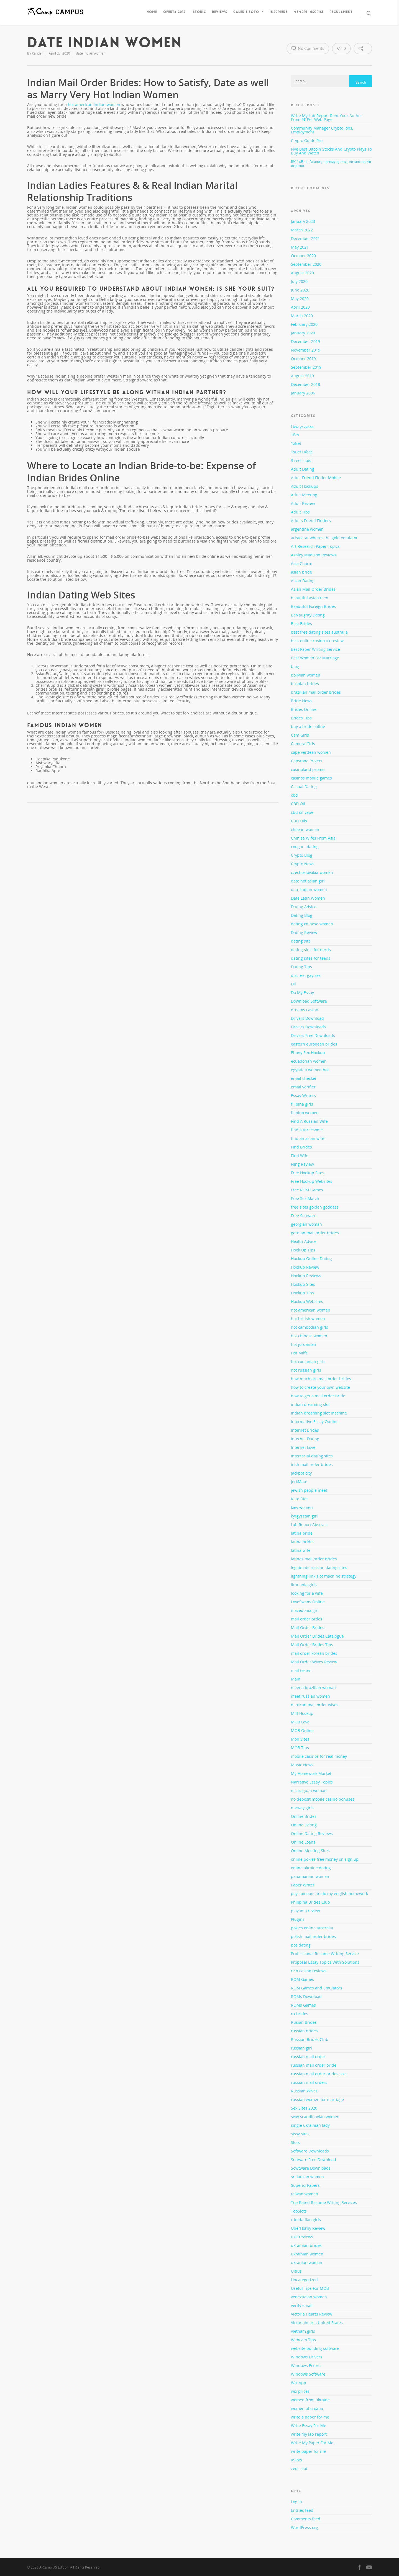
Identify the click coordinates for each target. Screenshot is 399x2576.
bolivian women (305, 675)
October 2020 (303, 255)
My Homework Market (311, 1773)
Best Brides (301, 623)
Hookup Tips (302, 1292)
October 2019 (303, 358)
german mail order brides (315, 1232)
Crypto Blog (301, 855)
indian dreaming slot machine (319, 1413)
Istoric (198, 12)
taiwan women (304, 2193)
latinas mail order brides (314, 1558)
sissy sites (300, 2133)
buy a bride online (308, 726)
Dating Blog (301, 915)
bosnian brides (305, 683)
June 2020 (300, 290)
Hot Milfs (299, 1353)
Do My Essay (302, 992)
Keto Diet (299, 1498)
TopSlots (299, 2211)
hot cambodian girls (309, 1327)
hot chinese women (309, 1335)
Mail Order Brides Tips (312, 1644)
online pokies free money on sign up (325, 1859)
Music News (302, 1764)
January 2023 (303, 221)
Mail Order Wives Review (314, 1661)
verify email (302, 2305)
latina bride (302, 1533)
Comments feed (305, 2518)
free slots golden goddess (315, 1207)
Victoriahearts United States (317, 2322)
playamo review (305, 1910)
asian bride (301, 572)
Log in (296, 2501)
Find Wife (299, 1155)
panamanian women (310, 1876)
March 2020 (302, 315)
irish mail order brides (312, 1464)
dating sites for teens (310, 958)
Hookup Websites (307, 1301)
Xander (37, 53)
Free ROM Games (307, 1190)
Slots (295, 2142)
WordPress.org (304, 2527)
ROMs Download (306, 1996)
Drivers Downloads (308, 1026)
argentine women (307, 529)
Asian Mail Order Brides (313, 589)
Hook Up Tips (303, 1250)
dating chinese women (312, 923)
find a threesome (307, 1129)
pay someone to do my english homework (329, 1893)
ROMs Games (303, 2005)
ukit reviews (302, 2236)
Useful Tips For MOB (310, 2288)
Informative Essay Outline (315, 1421)
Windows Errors (305, 2365)
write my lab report (309, 2434)
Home (152, 12)
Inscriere (278, 12)
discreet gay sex (306, 975)
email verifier (303, 1087)
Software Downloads (310, 2151)
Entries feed (302, 2510)
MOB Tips (300, 1747)
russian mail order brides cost (319, 2073)
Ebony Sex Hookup (308, 1052)
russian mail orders (309, 2082)
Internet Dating (305, 1438)
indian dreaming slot (310, 1404)
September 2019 (306, 367)
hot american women (310, 1310)
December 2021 (305, 238)
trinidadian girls (306, 2219)
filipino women (305, 1112)
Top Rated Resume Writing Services (324, 2202)
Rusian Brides (304, 2022)
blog (295, 666)
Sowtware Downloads (311, 2168)
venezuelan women (309, 2296)
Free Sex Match (305, 1198)
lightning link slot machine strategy (323, 1576)
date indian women (90, 53)
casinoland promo (307, 769)
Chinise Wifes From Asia (313, 838)
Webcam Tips (303, 2339)
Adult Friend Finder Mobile (316, 477)
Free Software (303, 1215)
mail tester (301, 1670)
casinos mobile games (311, 778)
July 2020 (299, 281)
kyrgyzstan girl (304, 1516)
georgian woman (306, 1224)
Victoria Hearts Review (311, 2314)
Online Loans (303, 1842)
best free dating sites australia (319, 632)
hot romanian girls (308, 1361)
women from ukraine (310, 2399)
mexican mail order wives (314, 1704)
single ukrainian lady (310, 2125)
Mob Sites (300, 1739)
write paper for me (308, 2451)
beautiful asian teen (309, 597)
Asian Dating (302, 580)
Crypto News (302, 863)
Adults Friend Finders (311, 520)
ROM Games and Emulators (316, 1988)
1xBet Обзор (302, 452)
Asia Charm (301, 563)
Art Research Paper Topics (315, 546)
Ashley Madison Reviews (313, 554)
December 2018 (305, 384)
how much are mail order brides (321, 1378)
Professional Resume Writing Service (325, 1953)
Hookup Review (305, 1267)
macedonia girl (305, 1610)
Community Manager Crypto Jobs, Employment (322, 130)
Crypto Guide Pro (307, 140)
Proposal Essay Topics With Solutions (325, 1962)
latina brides (302, 1541)
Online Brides (303, 1816)
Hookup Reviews (306, 1275)
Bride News (301, 700)
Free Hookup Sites (307, 1172)
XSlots (296, 2460)
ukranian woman (306, 2262)
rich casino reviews (308, 1970)
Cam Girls (300, 735)
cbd (294, 795)
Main (295, 1679)
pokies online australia (312, 1927)
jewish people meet (309, 1490)
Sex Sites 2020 (304, 2108)
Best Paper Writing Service (315, 649)
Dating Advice (303, 906)
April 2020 (300, 307)
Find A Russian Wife (309, 1121)
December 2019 (305, 341)
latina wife (300, 1550)
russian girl (301, 2048)
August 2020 (302, 272)
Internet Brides (305, 1430)
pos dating (301, 1945)
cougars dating (305, 846)
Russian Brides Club (309, 2039)
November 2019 (305, 350)
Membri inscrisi (308, 12)
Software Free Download (313, 2159)
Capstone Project (306, 760)
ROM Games (302, 1979)
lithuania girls (304, 1584)
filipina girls (302, 1104)
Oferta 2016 (174, 12)
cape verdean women (311, 752)
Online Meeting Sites (310, 1850)
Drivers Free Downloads (313, 1035)
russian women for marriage (317, 2099)
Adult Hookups (304, 486)
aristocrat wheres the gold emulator (324, 537)
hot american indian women (94, 104)
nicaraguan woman (309, 1790)
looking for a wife (307, 1593)
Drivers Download (307, 1018)
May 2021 (300, 247)
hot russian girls (306, 1370)
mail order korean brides (314, 1653)
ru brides (299, 2013)
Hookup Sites (303, 1284)
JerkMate (299, 1481)
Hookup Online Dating (311, 1258)
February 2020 (304, 324)
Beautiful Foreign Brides (313, 606)
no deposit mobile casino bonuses (322, 1799)
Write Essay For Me (308, 2425)
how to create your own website (320, 1387)
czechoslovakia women (312, 872)
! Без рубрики (302, 426)
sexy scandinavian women (315, 2116)
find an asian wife (307, 1138)
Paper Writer (302, 1885)
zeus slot (299, 2468)
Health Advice (303, 1241)
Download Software (309, 1001)
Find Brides (301, 1147)
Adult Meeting (304, 494)
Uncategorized (304, 2279)
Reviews (219, 12)
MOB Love (300, 1722)
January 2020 (303, 332)
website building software (315, 2348)
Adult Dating (302, 469)
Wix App (298, 2382)
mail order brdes (306, 1619)
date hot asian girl (308, 881)
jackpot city (301, 1473)
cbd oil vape (302, 812)
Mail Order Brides (307, 1627)
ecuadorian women (309, 1061)
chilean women (305, 829)
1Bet (295, 434)
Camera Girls (303, 743)
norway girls (302, 1807)
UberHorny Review (308, 2228)
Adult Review (303, 503)
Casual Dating (304, 786)
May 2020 (300, 298)
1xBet (296, 443)
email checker (304, 1078)
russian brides (304, 2030)
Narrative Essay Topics (312, 1782)
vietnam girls (303, 2331)
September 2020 (306, 264)
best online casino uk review (317, 640)
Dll (293, 984)
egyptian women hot (310, 1069)
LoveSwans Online (308, 1601)
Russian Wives (304, 2091)
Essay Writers (303, 1095)
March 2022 (302, 230)
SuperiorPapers (305, 2185)
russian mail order (308, 2056)
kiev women (302, 1507)
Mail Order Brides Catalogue (317, 1636)
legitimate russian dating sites (319, 1567)
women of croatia (307, 2408)
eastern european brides (314, 1044)
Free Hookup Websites (311, 1181)
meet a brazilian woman (313, 1687)
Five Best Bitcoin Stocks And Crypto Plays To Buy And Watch (331, 151)
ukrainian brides (306, 2245)
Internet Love (303, 1447)
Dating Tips (301, 966)
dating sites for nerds (311, 949)
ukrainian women (307, 2254)
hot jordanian (303, 1344)
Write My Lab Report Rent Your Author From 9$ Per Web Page (326, 117)
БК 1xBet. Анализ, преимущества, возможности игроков (331, 163)
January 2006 (303, 393)
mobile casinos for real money (319, 1756)
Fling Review (302, 1164)
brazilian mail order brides (316, 692)
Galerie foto (248, 12)
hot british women (308, 1318)
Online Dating (304, 1825)
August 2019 (302, 375)
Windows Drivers (306, 2357)
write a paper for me (310, 2417)
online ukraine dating (311, 1867)
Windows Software (308, 2374)
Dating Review (304, 932)
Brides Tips (301, 718)
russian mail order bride (313, 2065)
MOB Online (302, 1730)
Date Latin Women (308, 898)
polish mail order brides (313, 1936)
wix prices (300, 2391)
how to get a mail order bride (318, 1395)
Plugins (298, 1919)
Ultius (296, 2271)
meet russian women (310, 1696)
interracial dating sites (312, 1456)
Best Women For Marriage (315, 657)
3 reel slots (301, 460)
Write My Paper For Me (312, 2442)
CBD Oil (298, 803)
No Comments (307, 48)
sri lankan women (307, 2176)
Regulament (341, 12)
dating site (301, 941)
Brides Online (303, 709)
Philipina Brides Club (310, 1902)
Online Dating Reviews (312, 1833)
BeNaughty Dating (308, 615)
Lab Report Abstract (309, 1524)
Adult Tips (300, 512)
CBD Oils (299, 821)
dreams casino (304, 1009)
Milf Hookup (302, 1713)
